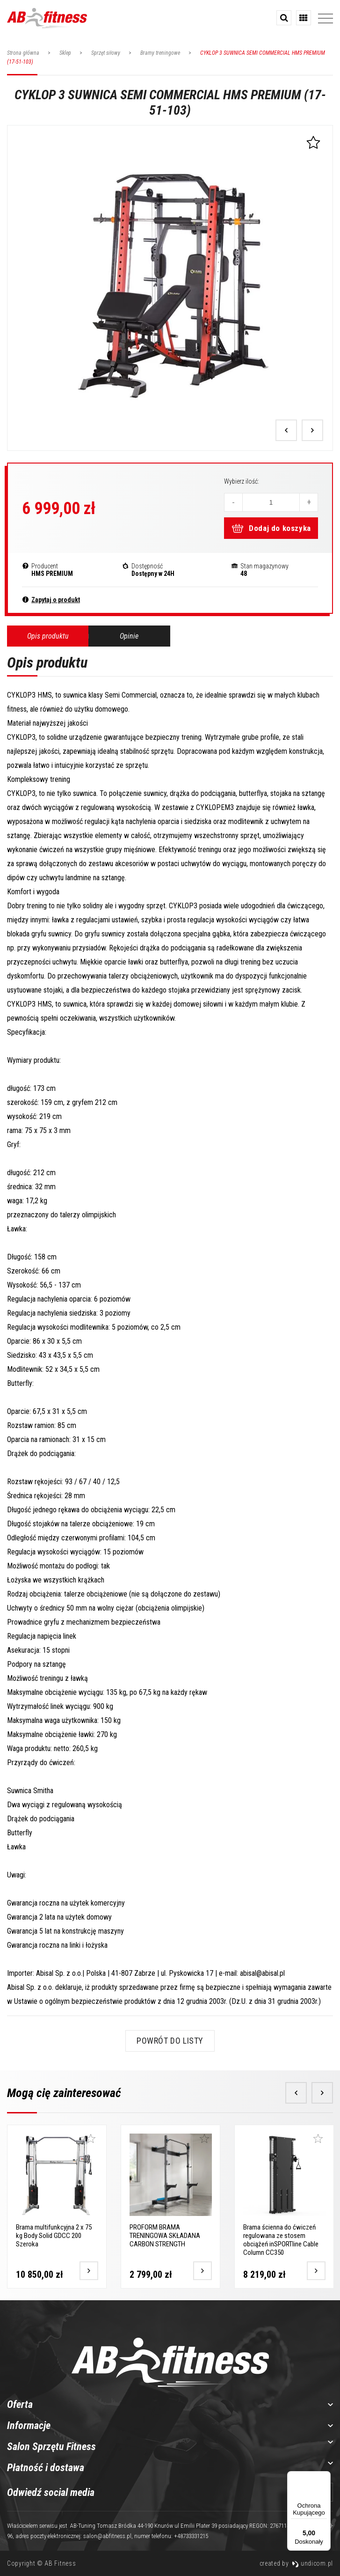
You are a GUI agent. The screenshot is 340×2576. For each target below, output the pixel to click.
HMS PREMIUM (52, 573)
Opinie (129, 636)
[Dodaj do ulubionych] (89, 2139)
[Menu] (325, 2476)
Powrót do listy (170, 2041)
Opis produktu (48, 636)
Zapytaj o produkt (55, 600)
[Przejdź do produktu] (87, 2269)
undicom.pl (312, 2563)
